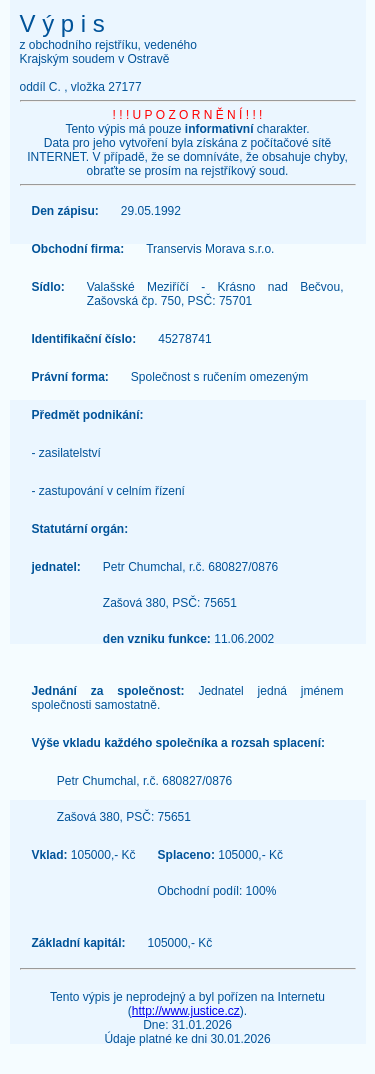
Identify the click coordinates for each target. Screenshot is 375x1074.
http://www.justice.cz (186, 1011)
